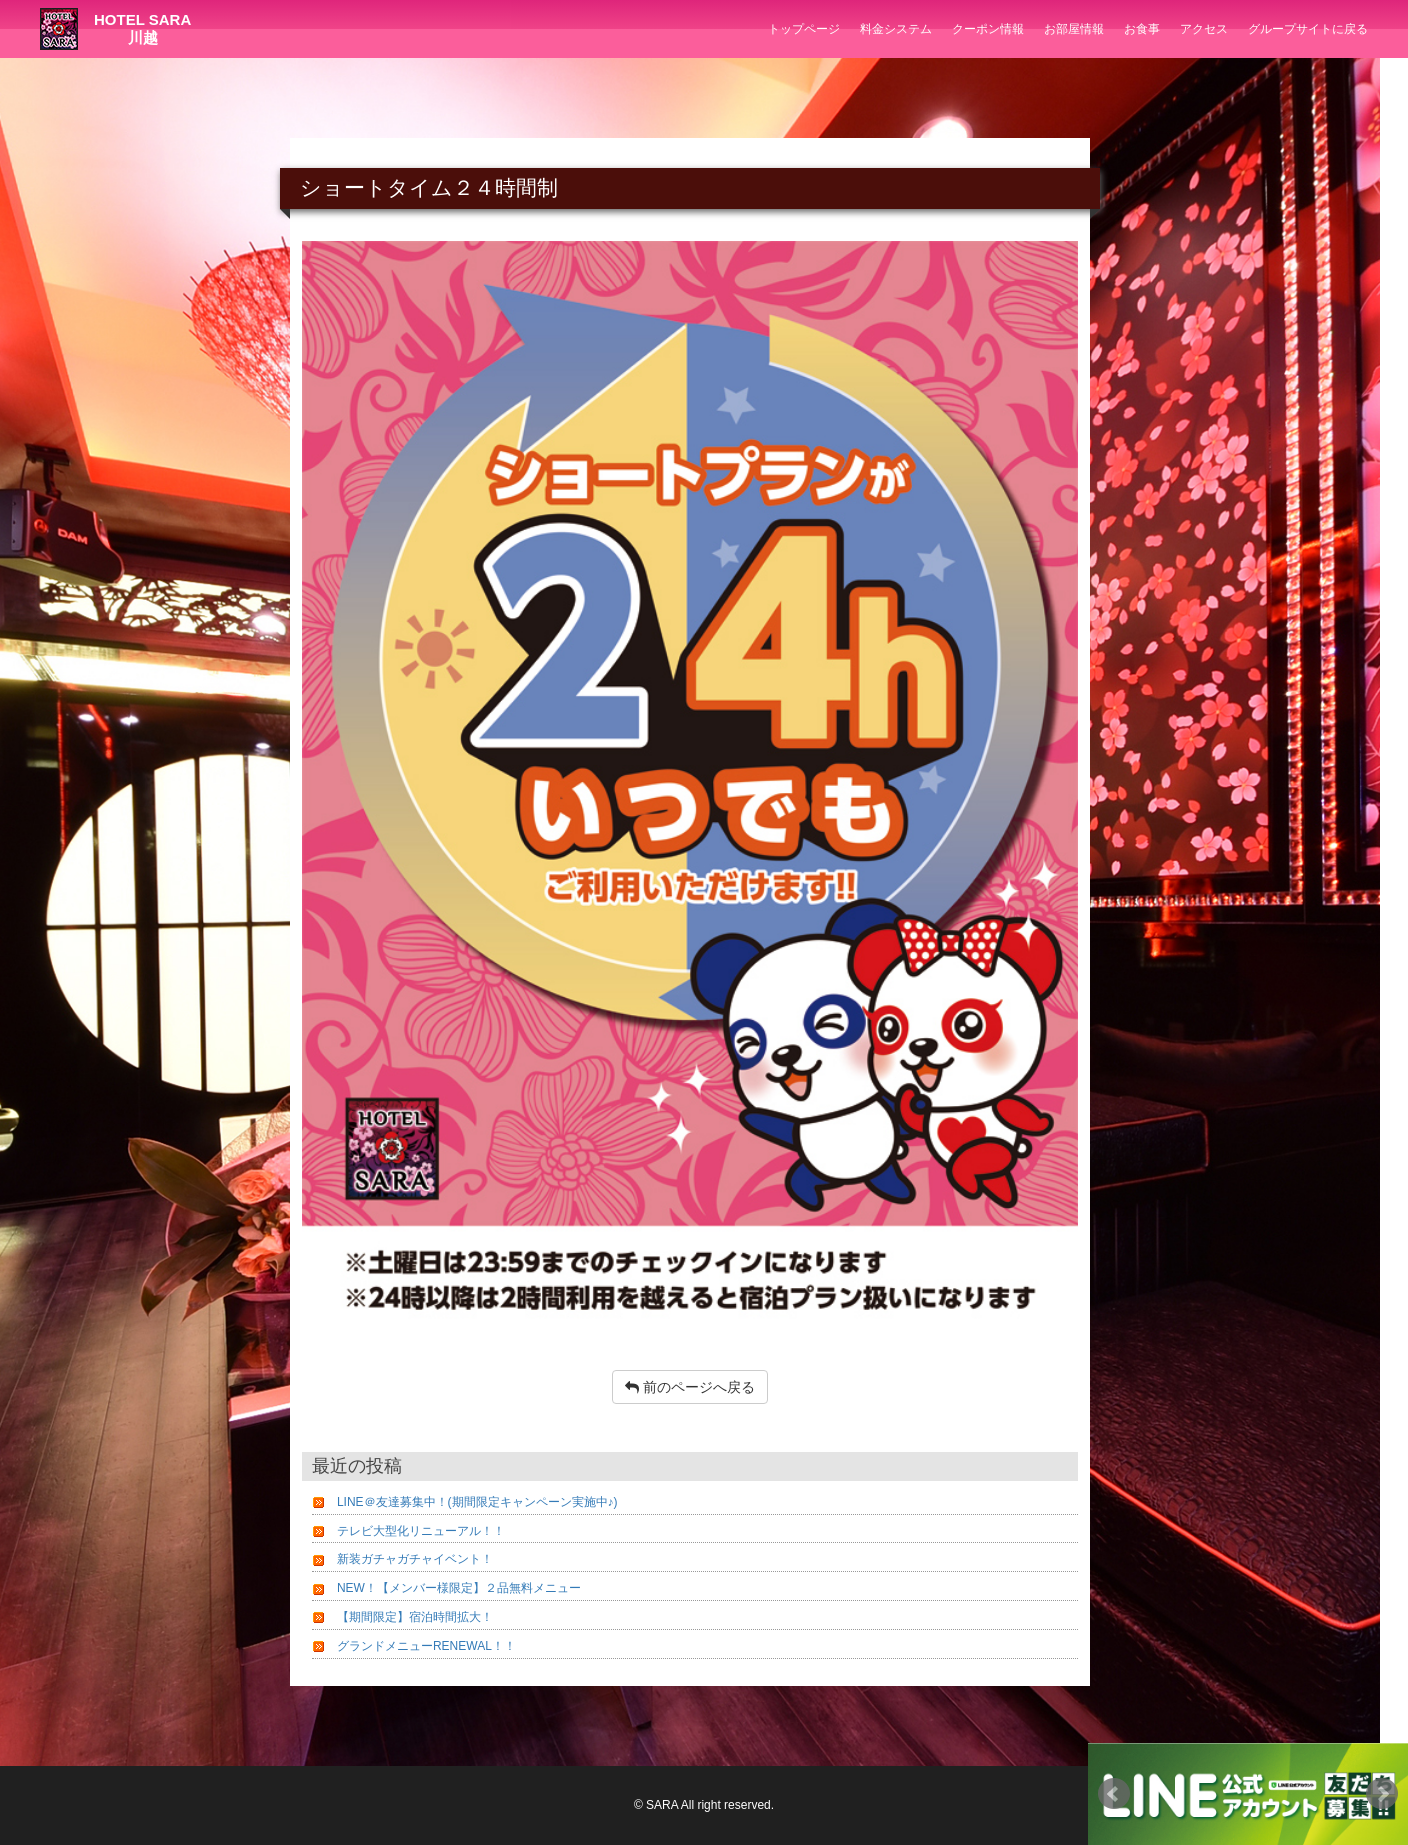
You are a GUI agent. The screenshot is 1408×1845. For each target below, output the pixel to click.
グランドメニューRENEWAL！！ (426, 1646)
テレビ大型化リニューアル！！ (421, 1531)
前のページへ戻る (690, 1387)
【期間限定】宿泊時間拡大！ (415, 1617)
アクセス (1204, 29)
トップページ (804, 29)
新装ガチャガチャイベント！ (415, 1559)
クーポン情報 (988, 29)
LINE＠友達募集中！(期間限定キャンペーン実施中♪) (477, 1502)
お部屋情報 (1074, 29)
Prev (1114, 1794)
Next (1382, 1794)
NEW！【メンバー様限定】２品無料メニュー (459, 1588)
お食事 (1142, 29)
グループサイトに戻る (1308, 29)
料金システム (896, 29)
